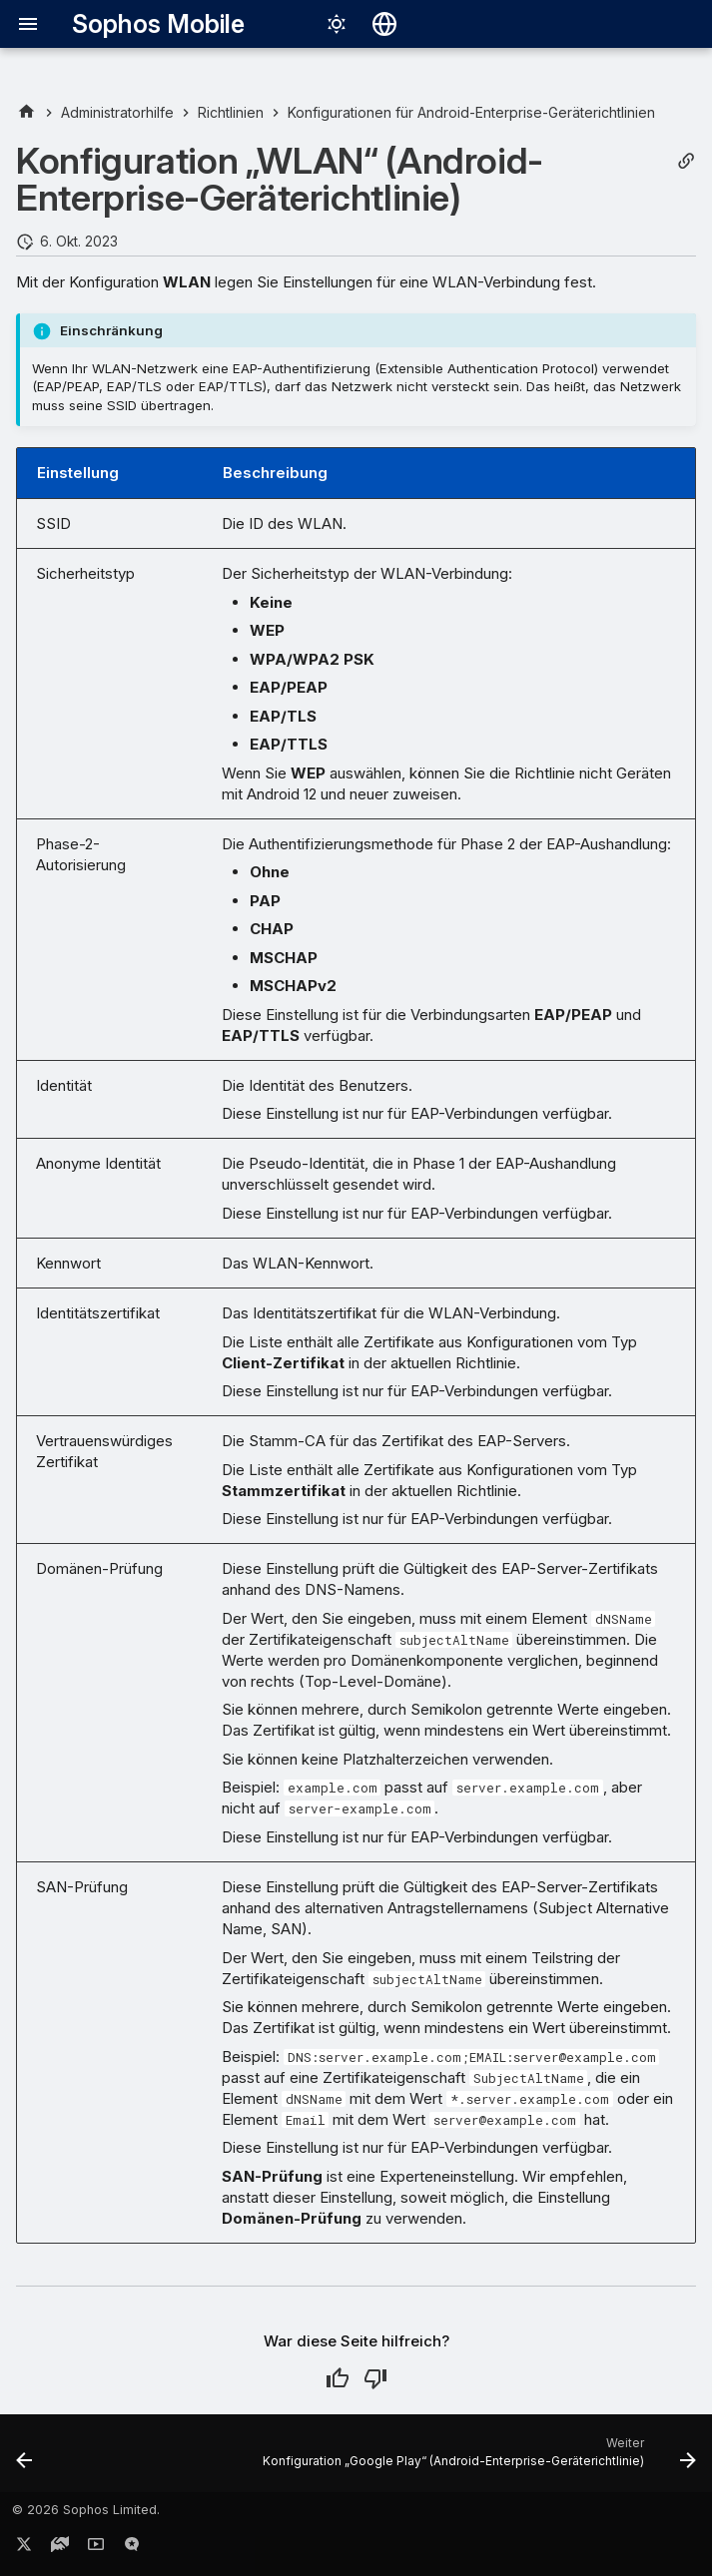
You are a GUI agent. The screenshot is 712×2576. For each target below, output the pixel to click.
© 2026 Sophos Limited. (86, 2509)
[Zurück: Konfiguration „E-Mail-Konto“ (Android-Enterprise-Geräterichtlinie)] (25, 2459)
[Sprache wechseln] (384, 24)
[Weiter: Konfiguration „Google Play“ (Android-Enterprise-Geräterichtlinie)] (476, 2459)
